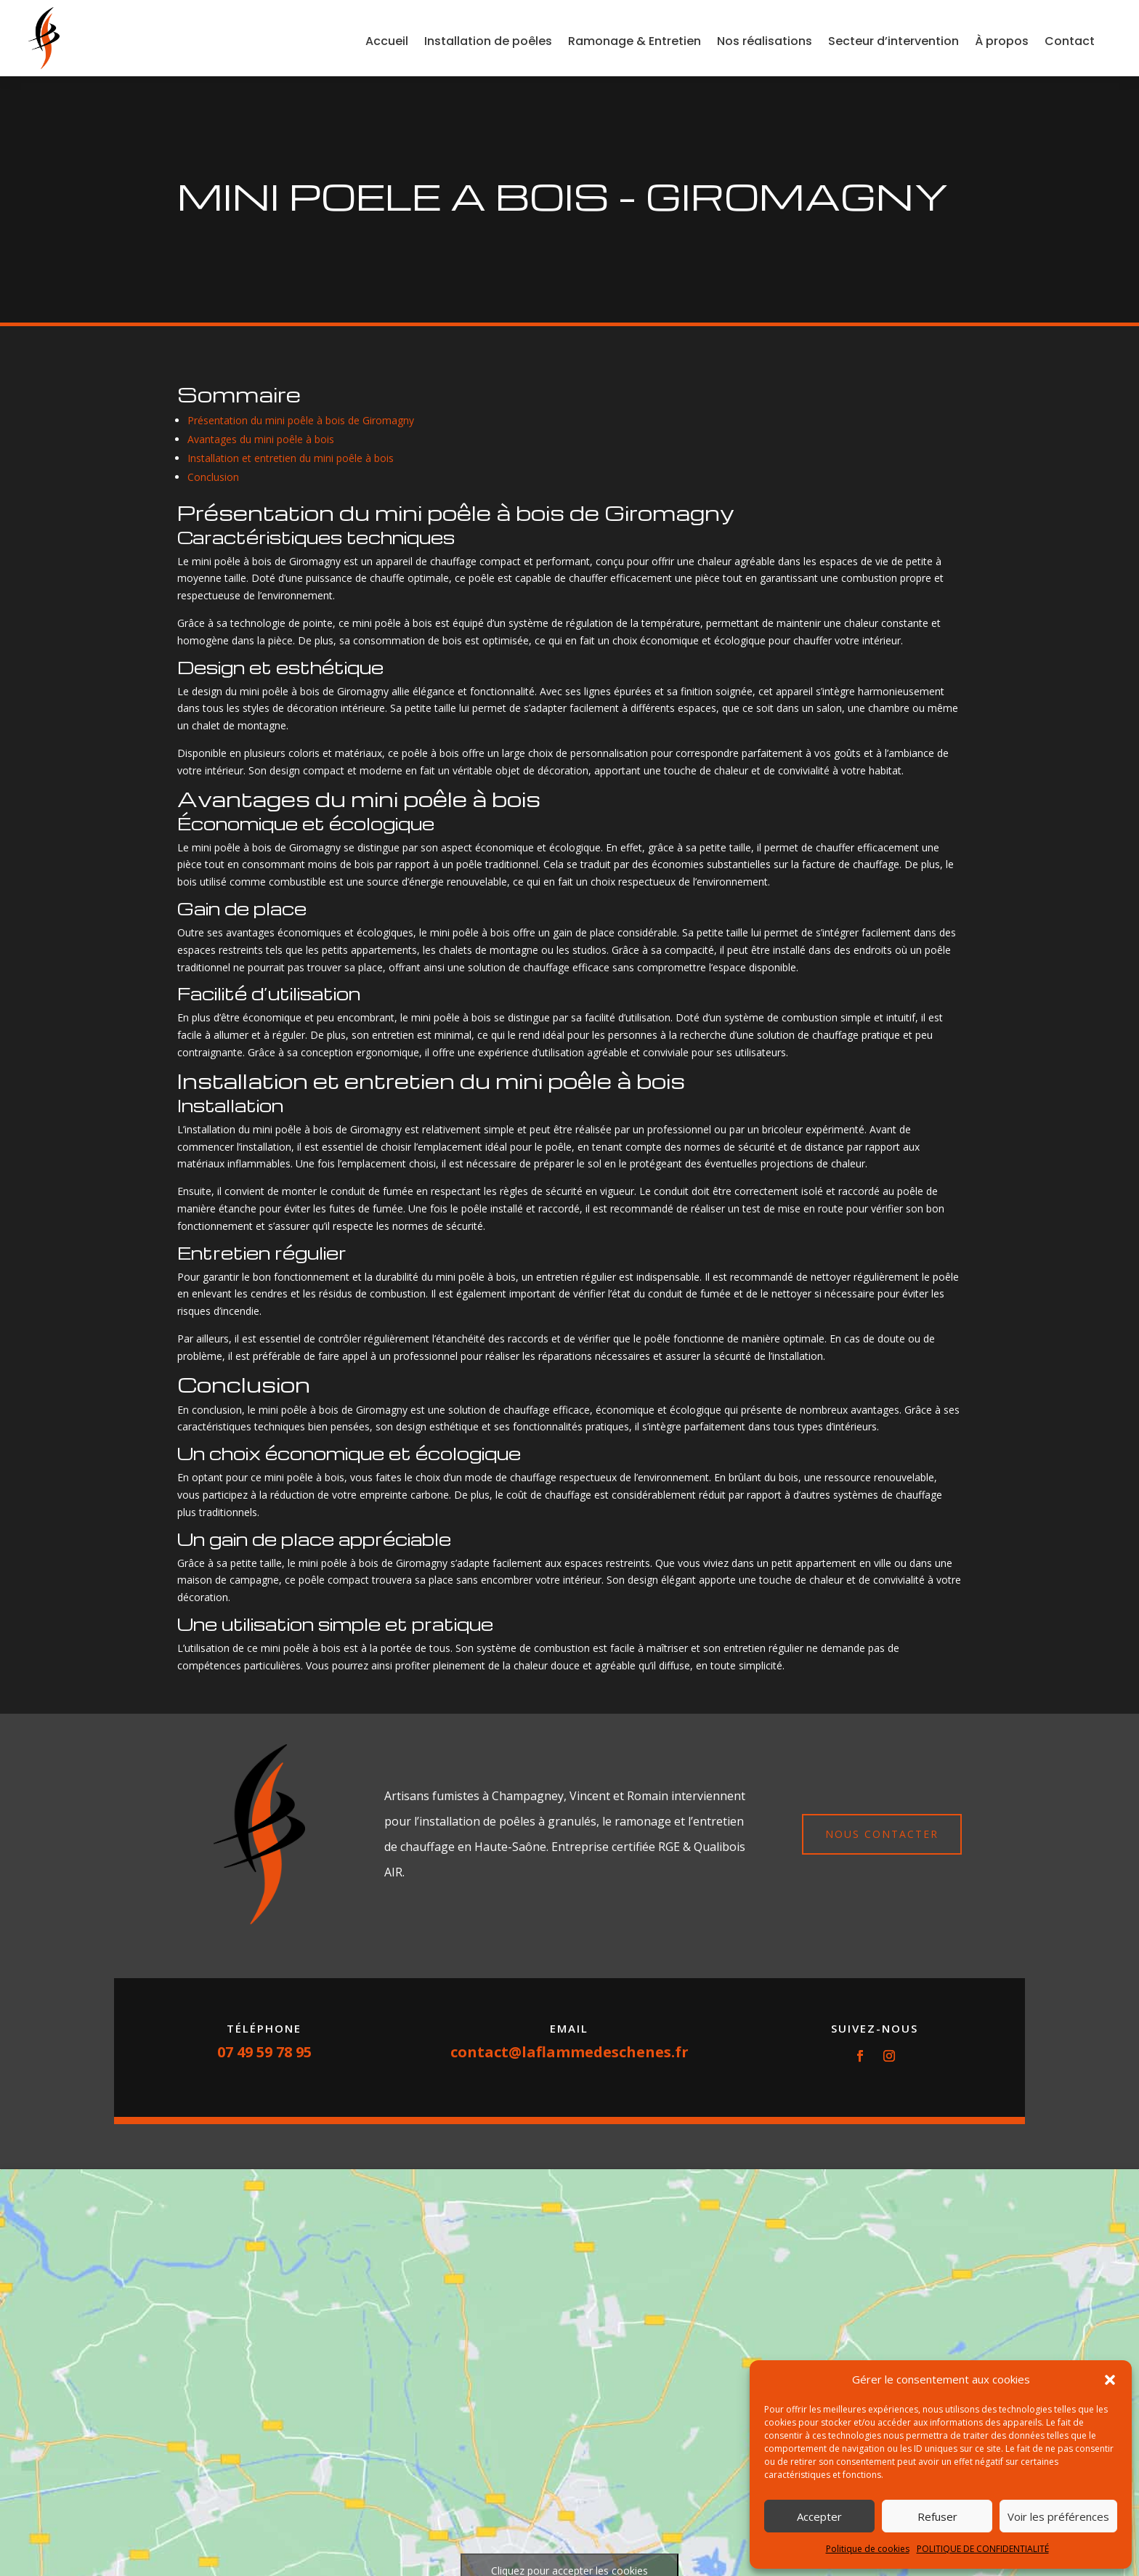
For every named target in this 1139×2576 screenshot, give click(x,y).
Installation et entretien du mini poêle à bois (290, 458)
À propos (1002, 41)
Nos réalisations (764, 41)
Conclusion (213, 477)
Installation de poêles (488, 41)
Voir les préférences (1058, 2516)
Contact (1070, 41)
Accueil (386, 41)
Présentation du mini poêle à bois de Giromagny (300, 420)
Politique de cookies (867, 2549)
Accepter (819, 2516)
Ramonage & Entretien (634, 41)
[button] (1110, 2380)
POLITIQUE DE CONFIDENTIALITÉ (983, 2549)
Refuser (937, 2516)
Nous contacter (882, 1834)
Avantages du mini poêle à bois (260, 439)
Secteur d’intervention (893, 41)
